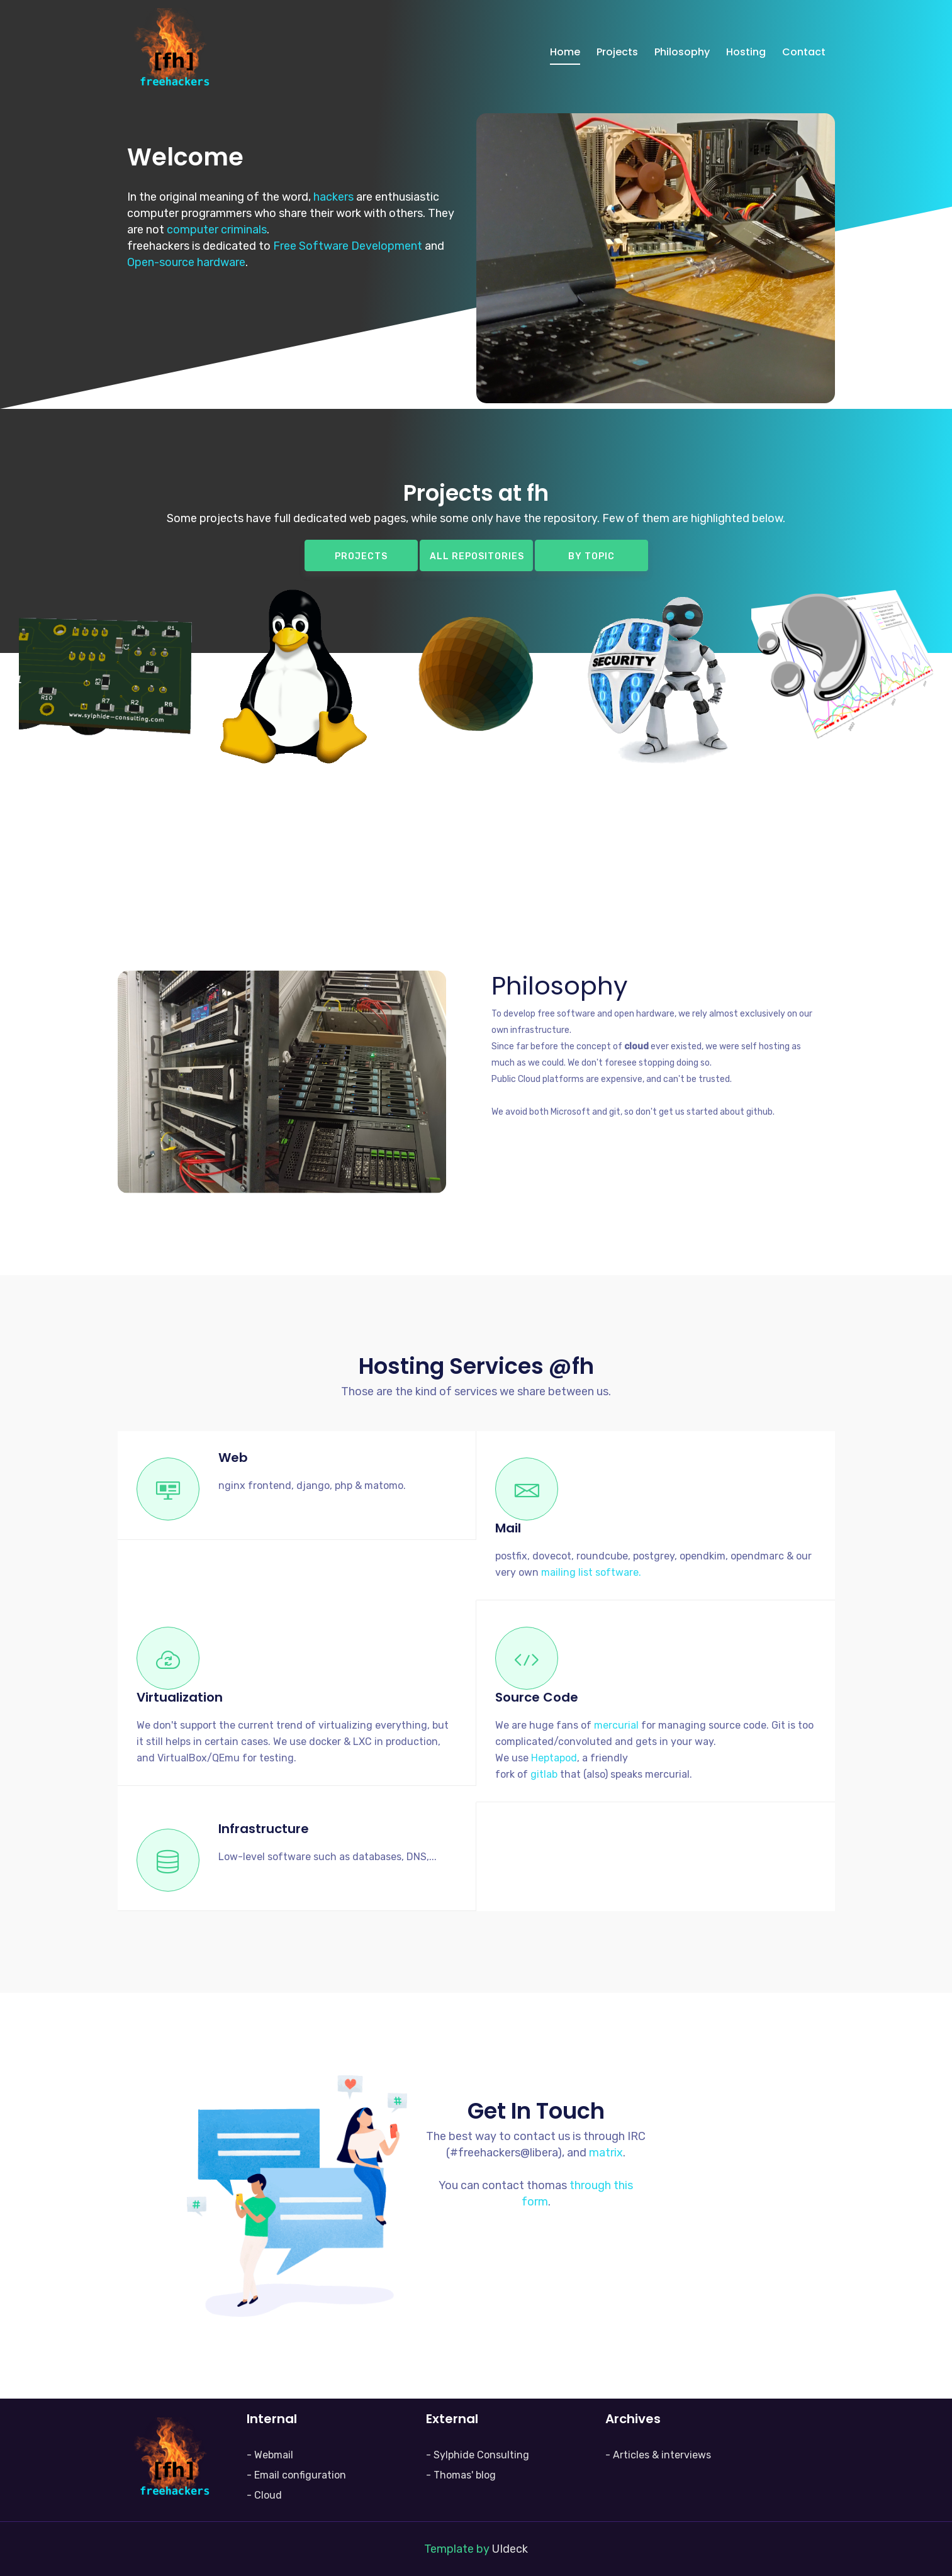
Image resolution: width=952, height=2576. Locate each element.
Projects (617, 52)
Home (565, 52)
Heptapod (554, 1758)
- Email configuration (296, 2475)
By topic (591, 556)
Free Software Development (347, 246)
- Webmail (270, 2455)
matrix (606, 2153)
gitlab (543, 1774)
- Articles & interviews (658, 2455)
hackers (333, 197)
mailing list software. (591, 1572)
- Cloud (264, 2495)
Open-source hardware (186, 262)
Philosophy (682, 52)
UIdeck (510, 2549)
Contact (804, 52)
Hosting (746, 52)
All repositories (477, 556)
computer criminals (217, 230)
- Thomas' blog (461, 2475)
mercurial (616, 1725)
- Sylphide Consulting (477, 2455)
